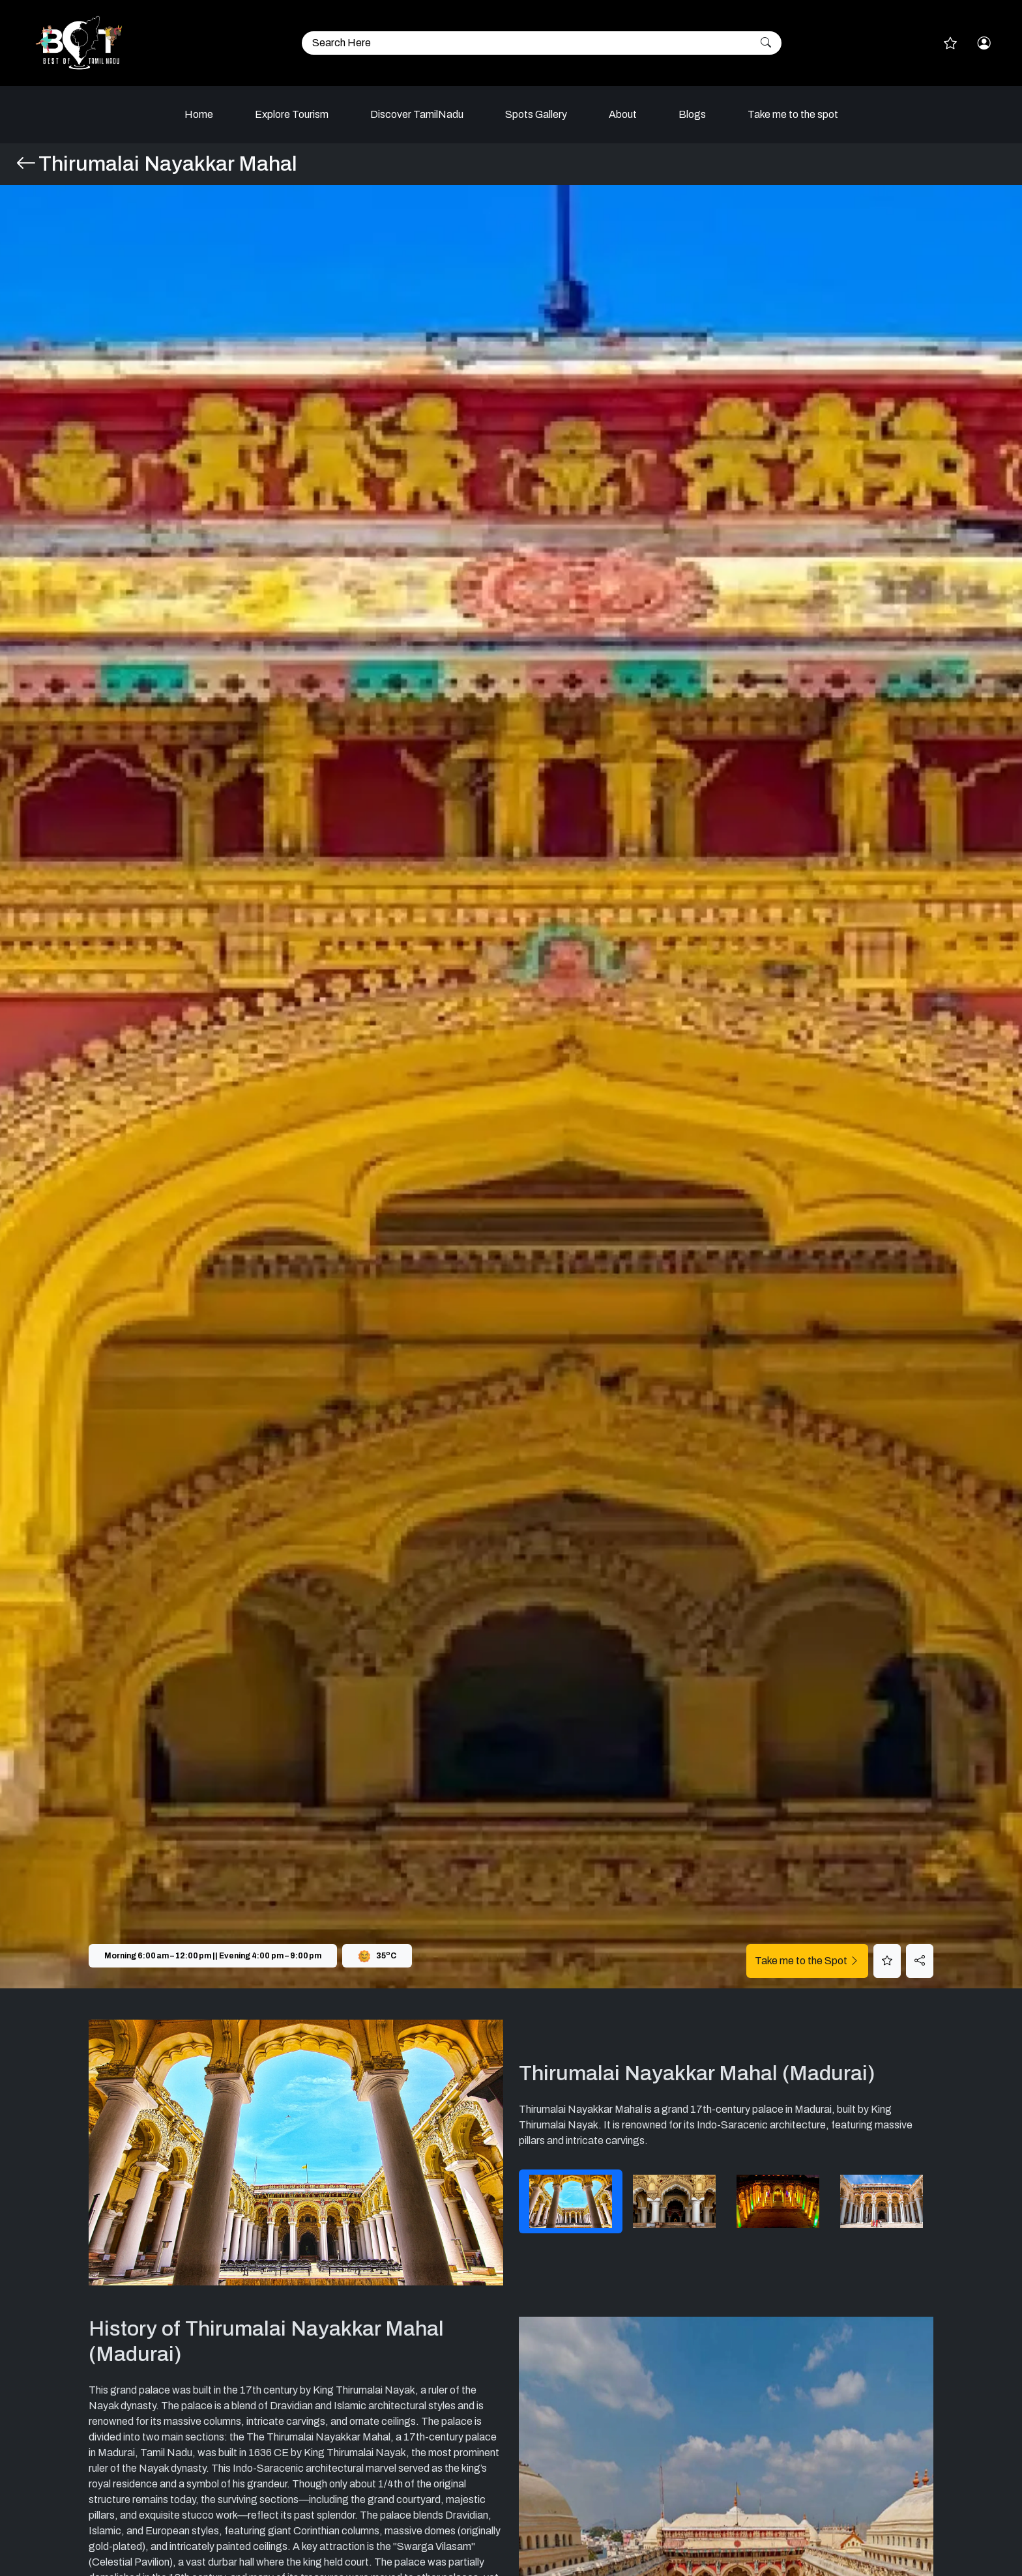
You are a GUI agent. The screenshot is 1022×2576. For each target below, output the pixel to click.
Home (198, 114)
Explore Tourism (291, 114)
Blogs (692, 114)
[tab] (570, 2201)
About (623, 114)
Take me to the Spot (807, 1960)
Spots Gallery (536, 114)
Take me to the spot (793, 114)
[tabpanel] (296, 2152)
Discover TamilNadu (416, 114)
